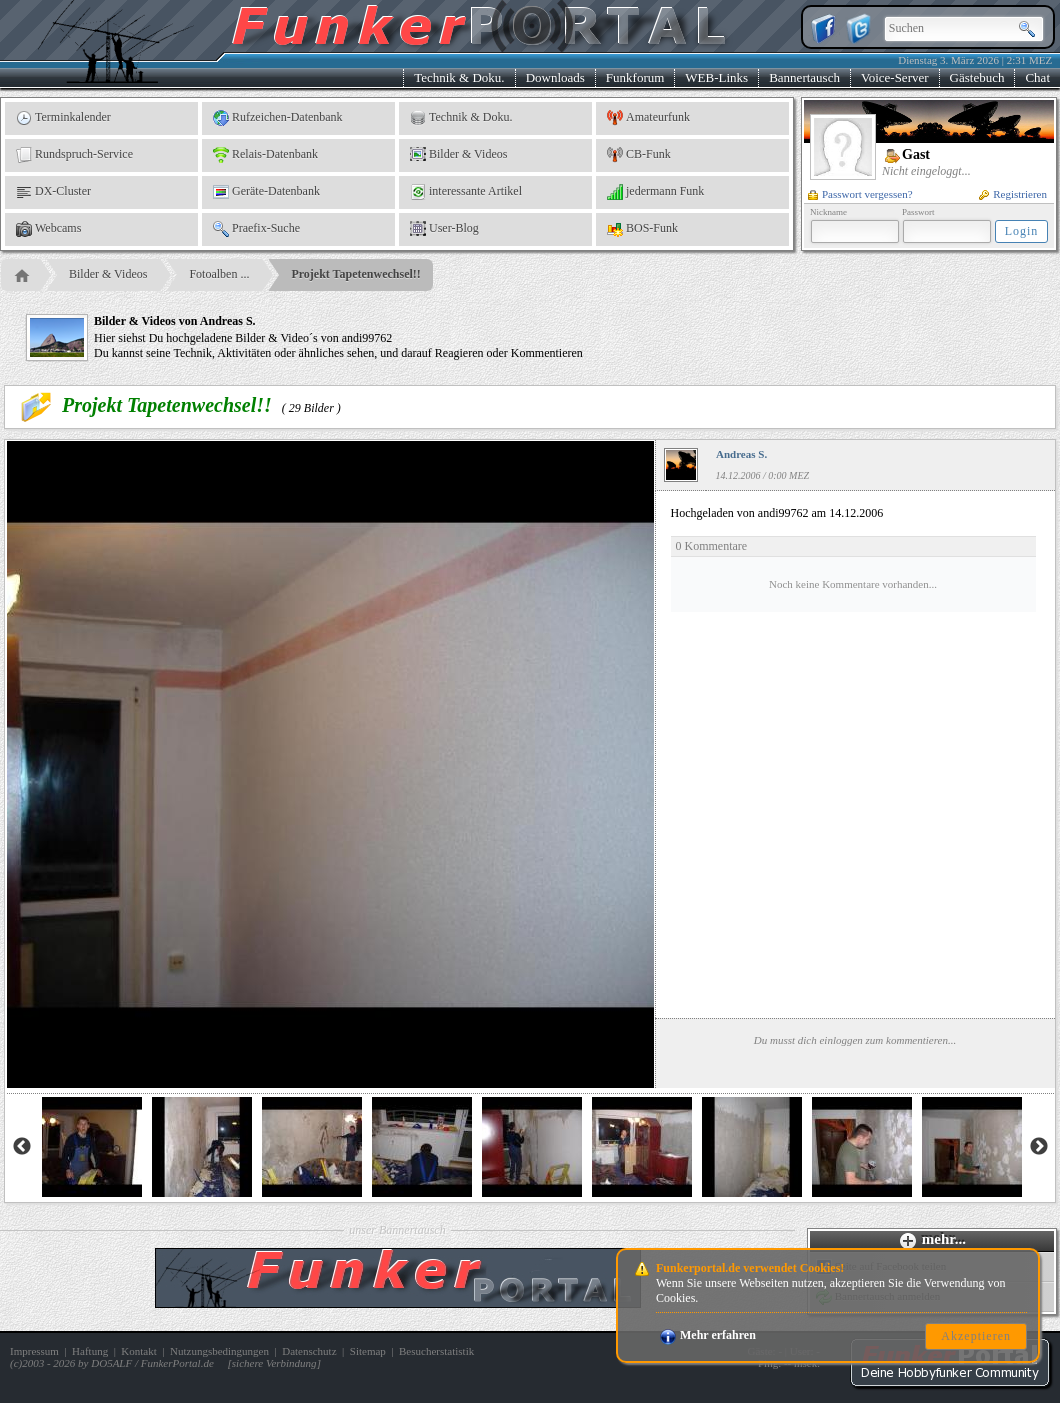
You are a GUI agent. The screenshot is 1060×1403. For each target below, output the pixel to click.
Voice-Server (895, 77)
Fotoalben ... (219, 274)
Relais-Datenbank (265, 155)
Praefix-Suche (256, 229)
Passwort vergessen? (860, 194)
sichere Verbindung (274, 1363)
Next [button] (1039, 1147)
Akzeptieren (976, 1336)
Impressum (34, 1351)
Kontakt (138, 1351)
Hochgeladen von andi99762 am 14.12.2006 (853, 559)
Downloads (555, 77)
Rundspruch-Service (74, 155)
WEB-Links (716, 77)
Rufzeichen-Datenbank (278, 118)
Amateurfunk (648, 118)
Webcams (48, 229)
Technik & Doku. (459, 77)
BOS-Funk (642, 229)
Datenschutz (309, 1351)
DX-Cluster (53, 192)
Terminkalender (63, 118)
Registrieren (1013, 194)
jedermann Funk (655, 192)
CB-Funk (639, 155)
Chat (1037, 77)
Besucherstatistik (436, 1351)
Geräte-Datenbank (266, 192)
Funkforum (635, 77)
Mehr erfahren (708, 1335)
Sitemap (368, 1351)
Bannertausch (804, 77)
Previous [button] (22, 1147)
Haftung (90, 1351)
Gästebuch (977, 77)
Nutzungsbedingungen (219, 1351)
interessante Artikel (466, 192)
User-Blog (444, 229)
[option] (92, 1147)
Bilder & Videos (458, 155)
